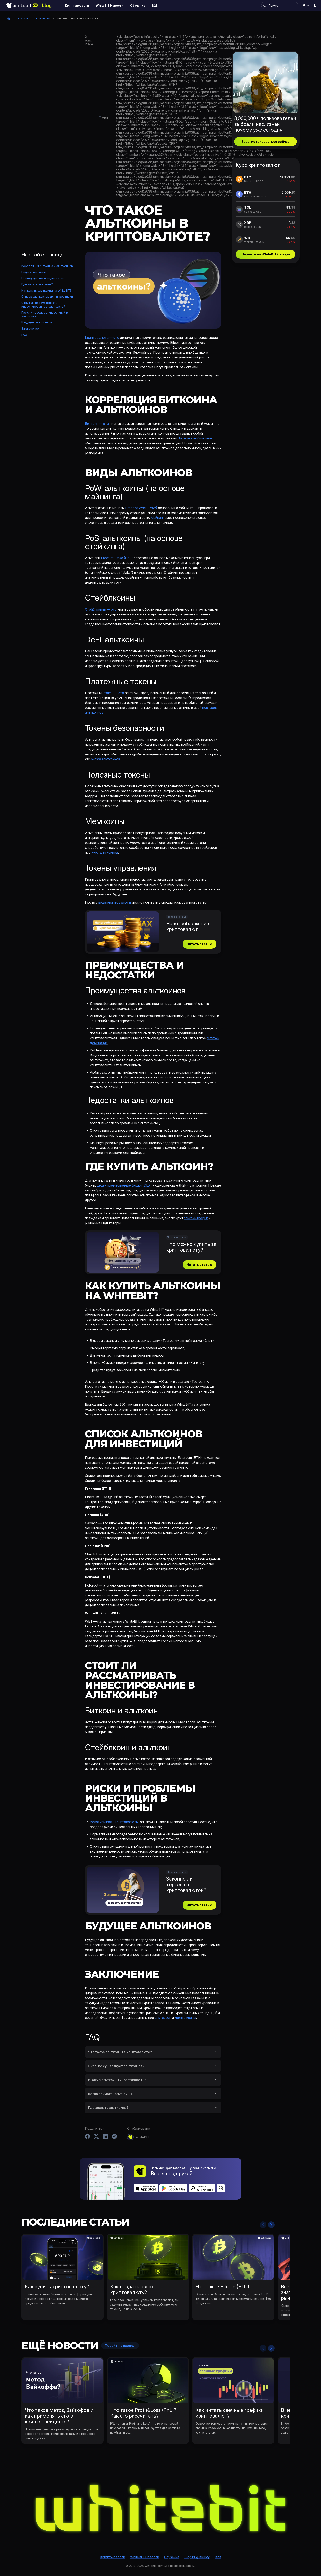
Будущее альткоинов (36, 322)
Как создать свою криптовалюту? (131, 2289)
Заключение (30, 328)
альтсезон (163, 2018)
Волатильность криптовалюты (114, 1822)
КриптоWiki (43, 18)
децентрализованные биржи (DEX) (124, 1185)
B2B (218, 2557)
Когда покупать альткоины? (111, 2094)
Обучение (23, 18)
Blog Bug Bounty (197, 2557)
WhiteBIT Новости (144, 2557)
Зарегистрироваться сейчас (266, 142)
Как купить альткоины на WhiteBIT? (46, 290)
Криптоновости (112, 2557)
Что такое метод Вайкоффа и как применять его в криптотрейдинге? (59, 2416)
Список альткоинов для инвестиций (47, 296)
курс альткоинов (105, 852)
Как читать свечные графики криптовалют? (230, 2413)
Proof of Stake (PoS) (117, 558)
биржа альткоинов (105, 759)
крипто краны (185, 2018)
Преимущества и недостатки (42, 278)
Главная (8, 18)
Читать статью (199, 944)
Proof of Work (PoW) (141, 508)
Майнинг (157, 518)
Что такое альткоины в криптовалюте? (120, 2052)
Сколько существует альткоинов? (116, 2066)
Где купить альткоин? (37, 284)
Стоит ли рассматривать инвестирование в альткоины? (43, 304)
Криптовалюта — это (102, 338)
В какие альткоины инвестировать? (117, 2080)
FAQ (24, 334)
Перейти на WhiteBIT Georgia (265, 254)
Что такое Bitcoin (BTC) (222, 2287)
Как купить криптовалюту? (57, 2287)
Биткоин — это (97, 423)
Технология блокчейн (195, 438)
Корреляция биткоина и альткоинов (47, 266)
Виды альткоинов (33, 272)
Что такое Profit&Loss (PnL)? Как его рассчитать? (143, 2413)
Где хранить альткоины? (108, 2108)
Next (271, 2224)
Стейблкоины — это (101, 609)
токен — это (114, 693)
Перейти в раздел (120, 2346)
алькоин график (196, 1218)
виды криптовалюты (114, 902)
